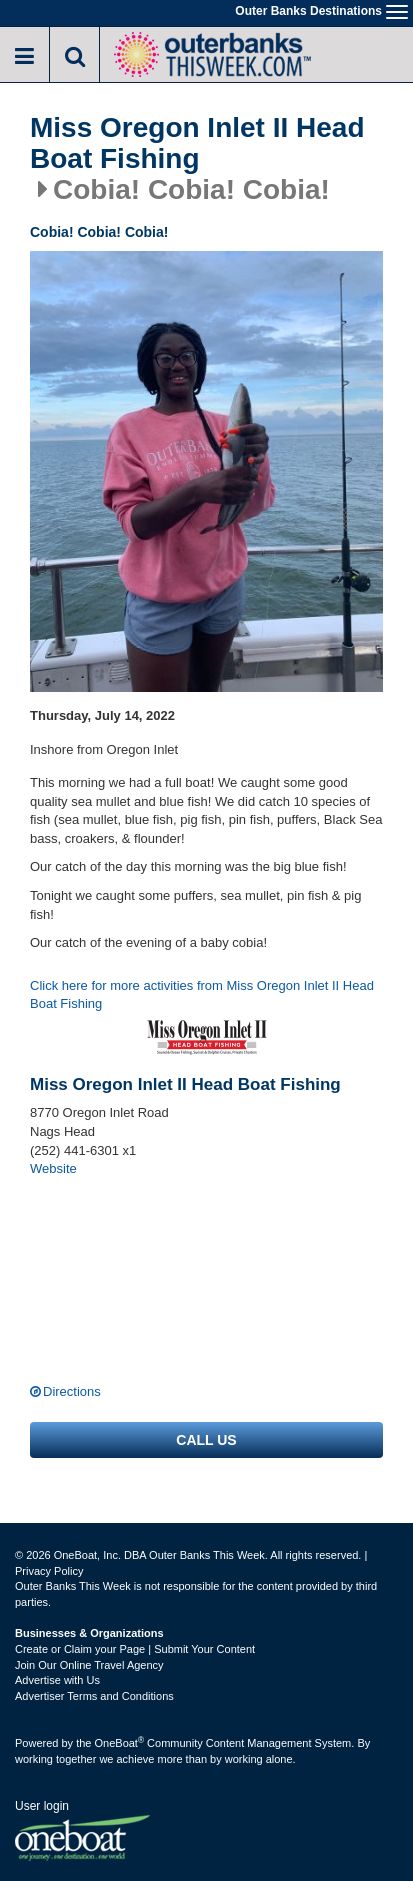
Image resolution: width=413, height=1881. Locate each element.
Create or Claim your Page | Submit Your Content (135, 1649)
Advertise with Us (57, 1680)
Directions (72, 1391)
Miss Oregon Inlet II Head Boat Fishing (197, 143)
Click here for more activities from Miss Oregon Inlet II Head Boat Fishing (202, 995)
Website (53, 1168)
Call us (206, 1440)
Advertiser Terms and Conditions (94, 1696)
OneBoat (120, 1743)
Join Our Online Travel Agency (89, 1665)
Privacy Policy (49, 1571)
